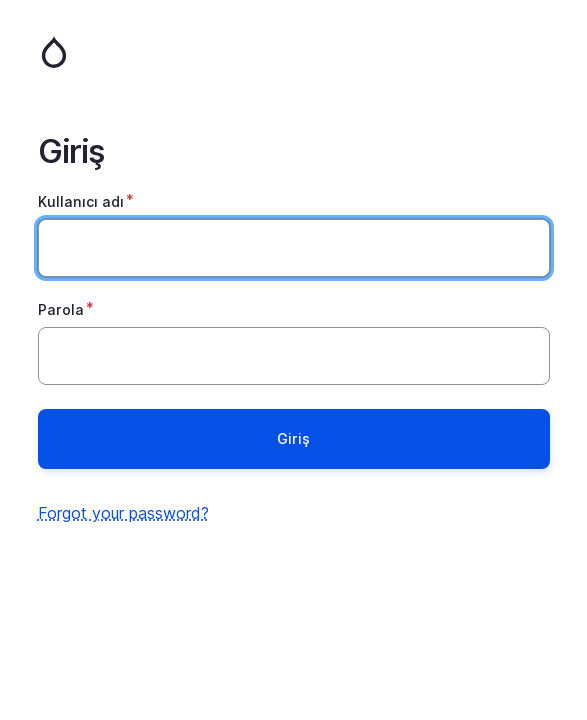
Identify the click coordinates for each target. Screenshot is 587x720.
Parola (61, 309)
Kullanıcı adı (81, 201)
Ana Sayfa (294, 52)
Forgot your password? (123, 513)
